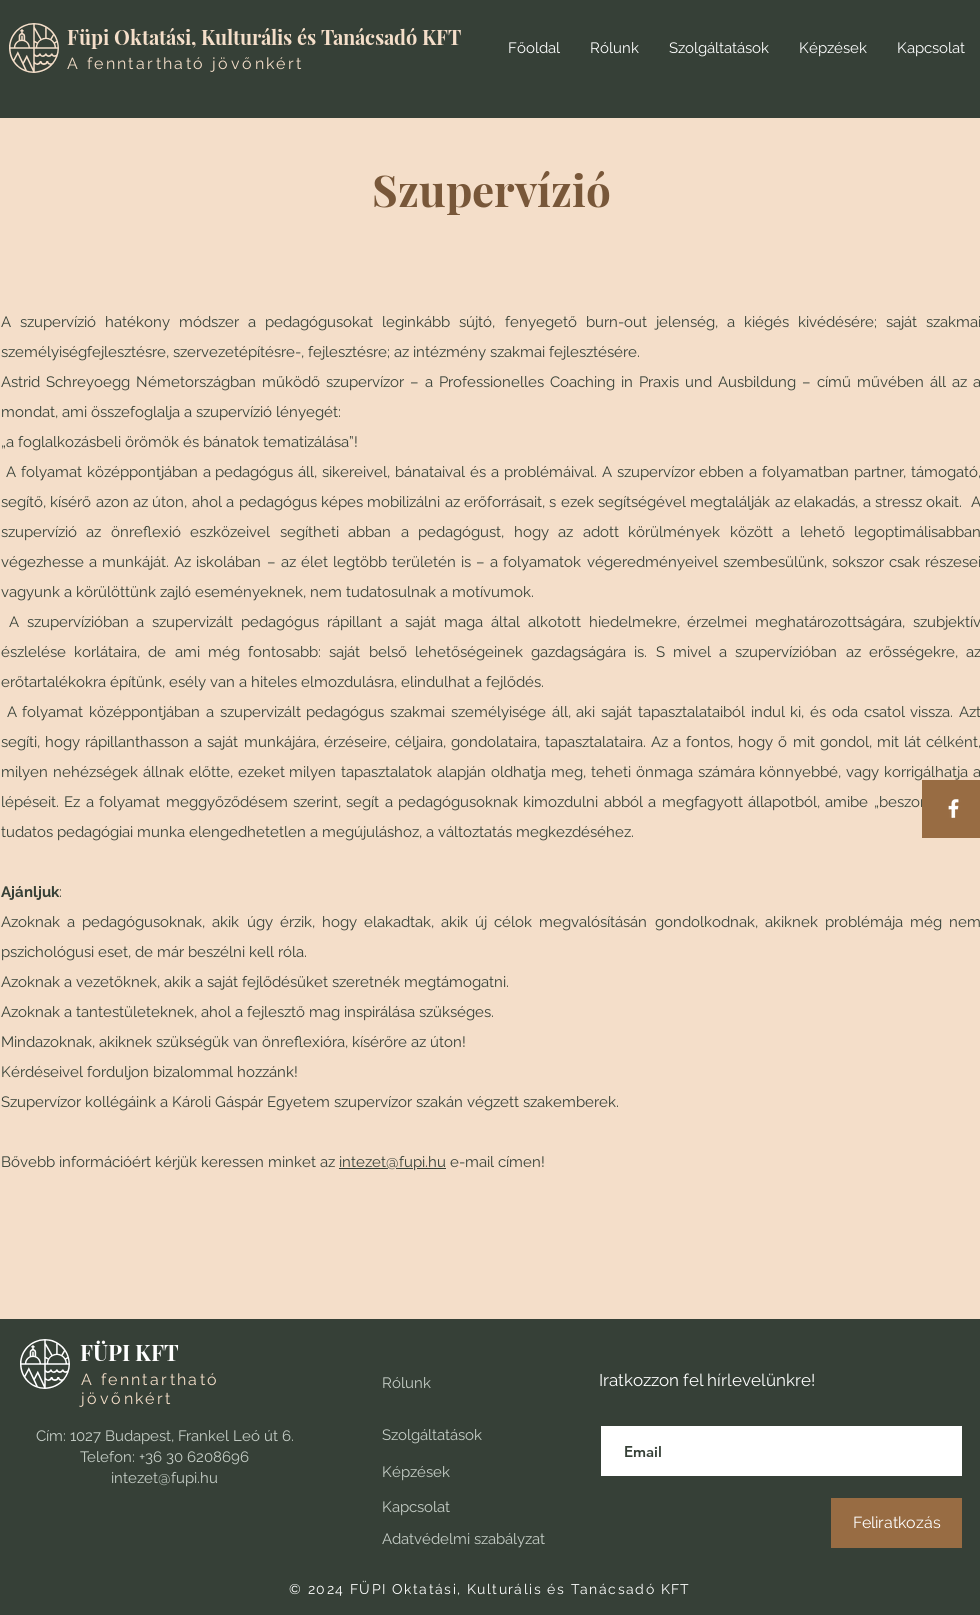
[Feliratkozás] (896, 1523)
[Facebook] (953, 808)
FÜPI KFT (129, 1352)
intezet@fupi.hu (392, 1162)
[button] (719, 48)
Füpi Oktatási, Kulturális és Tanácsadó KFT (264, 36)
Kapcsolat (416, 1507)
